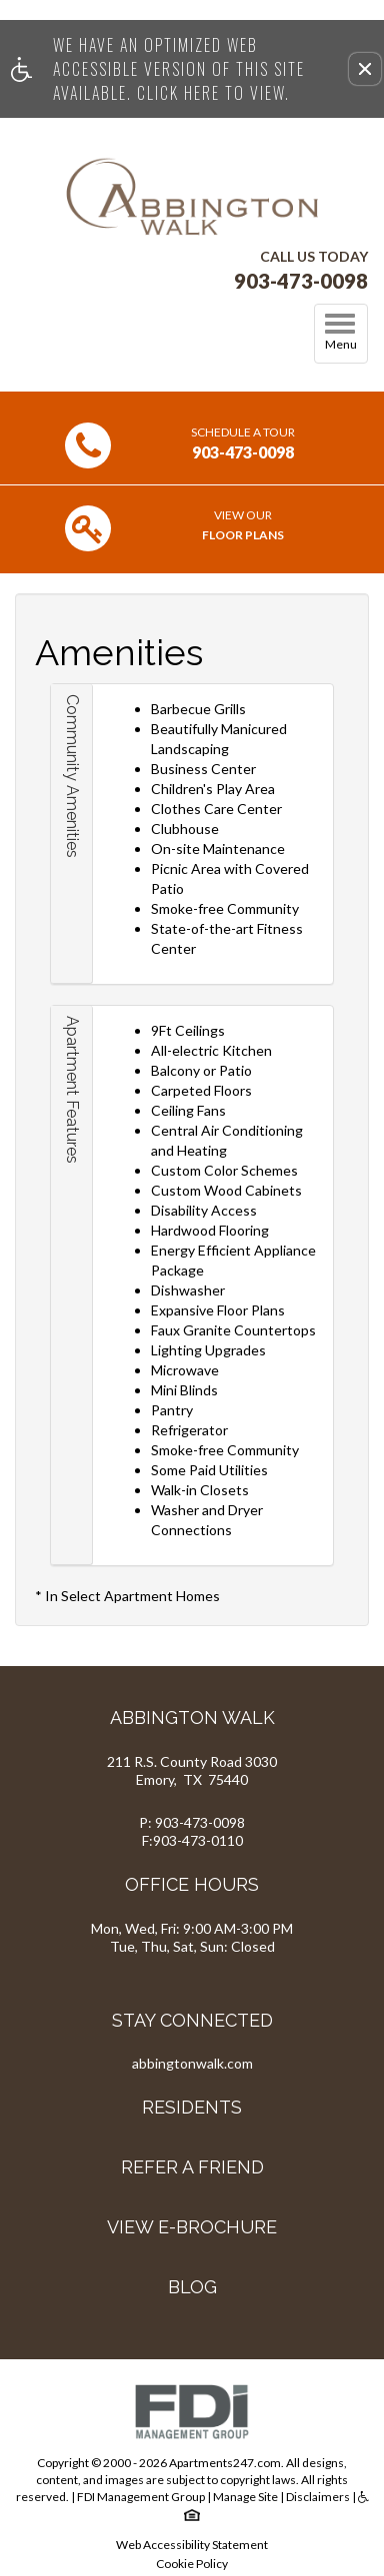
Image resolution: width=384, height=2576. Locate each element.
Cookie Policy (192, 2563)
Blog (192, 2286)
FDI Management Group (141, 2496)
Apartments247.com (225, 2462)
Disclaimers (318, 2496)
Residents (192, 2107)
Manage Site (245, 2496)
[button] (365, 69)
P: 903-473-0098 (192, 1822)
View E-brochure (192, 2226)
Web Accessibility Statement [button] (192, 2544)
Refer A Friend (192, 2166)
